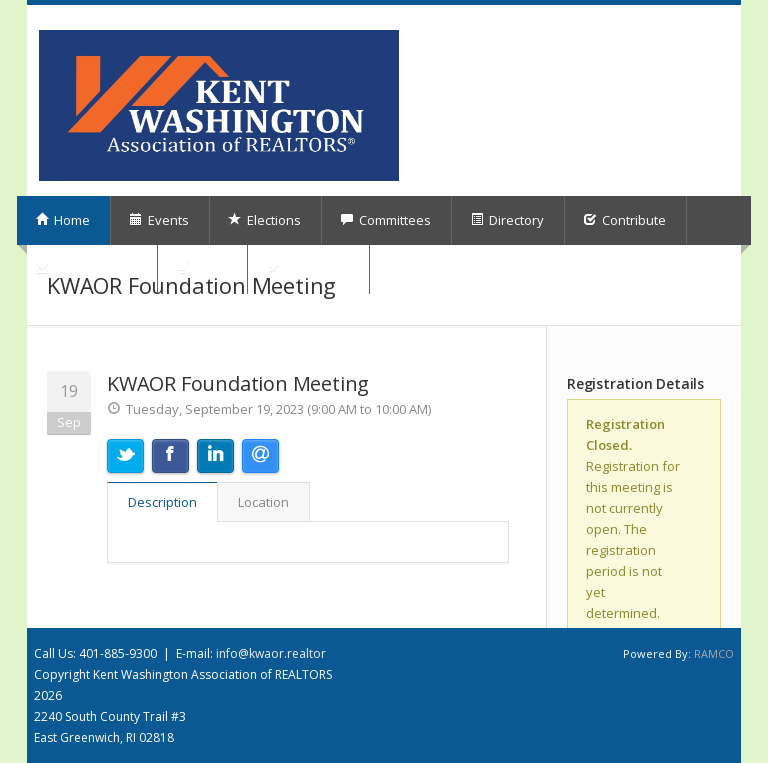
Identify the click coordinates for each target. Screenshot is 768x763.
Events (159, 220)
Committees (385, 220)
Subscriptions (86, 269)
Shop (201, 269)
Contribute (624, 220)
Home (62, 220)
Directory (507, 220)
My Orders (307, 269)
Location (263, 502)
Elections (264, 220)
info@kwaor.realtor (271, 653)
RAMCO (714, 653)
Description (162, 502)
